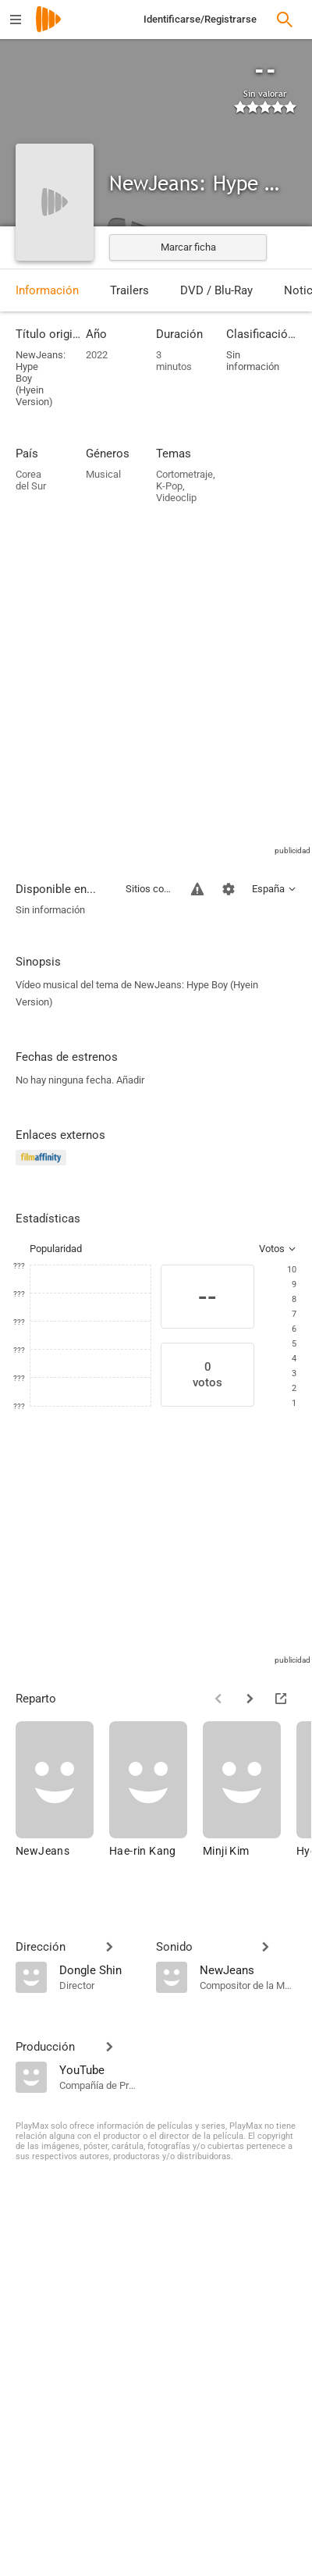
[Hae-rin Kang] (156, 1796)
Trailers (129, 290)
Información (47, 290)
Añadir (130, 1080)
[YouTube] (99, 2069)
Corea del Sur (31, 480)
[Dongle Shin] (99, 1969)
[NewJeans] (62, 1796)
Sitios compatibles (149, 889)
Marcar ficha (188, 247)
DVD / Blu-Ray (216, 290)
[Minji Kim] (249, 1796)
